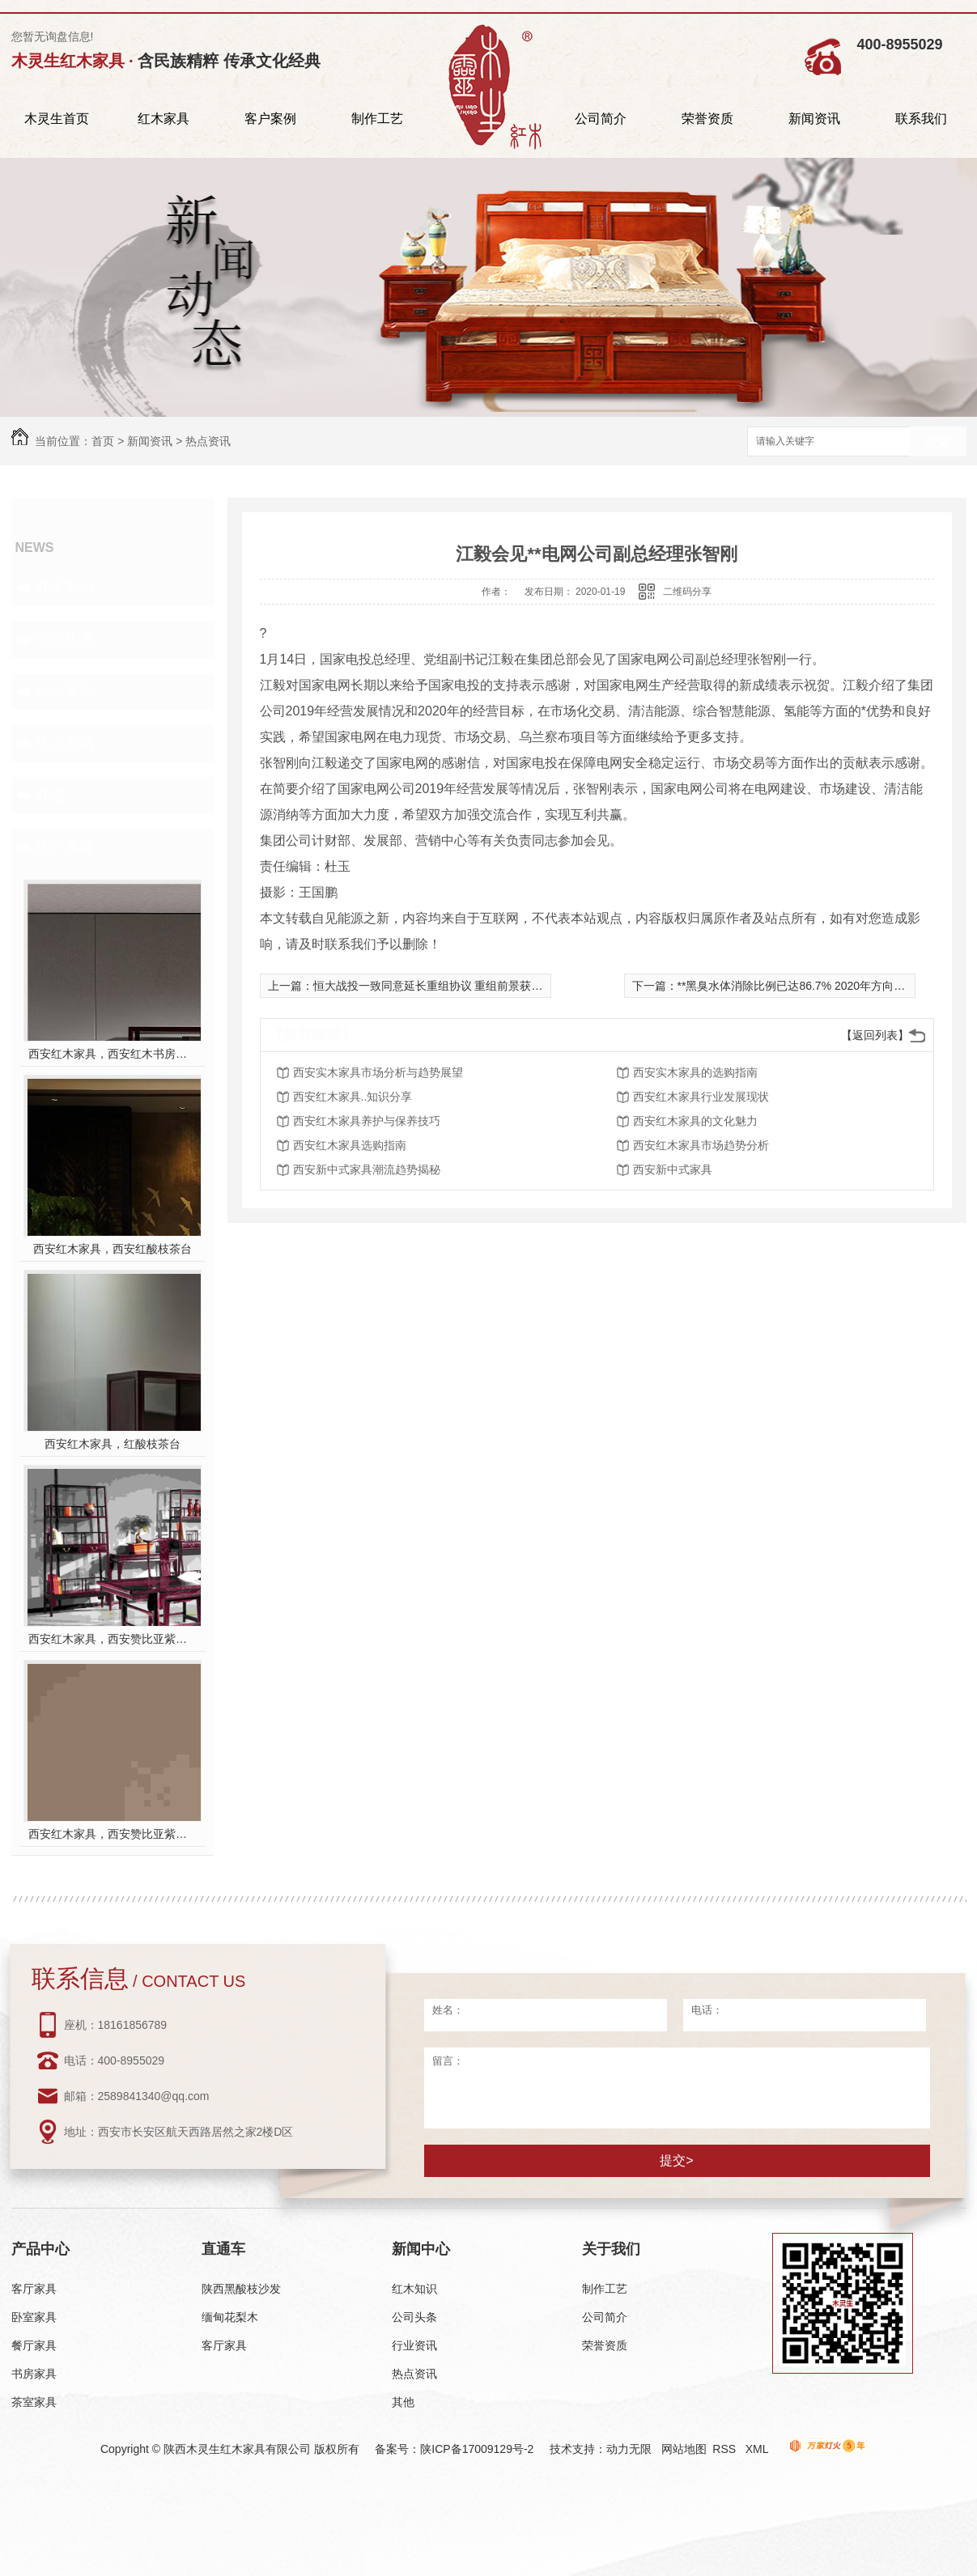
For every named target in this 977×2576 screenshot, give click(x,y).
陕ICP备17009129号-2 (476, 2448)
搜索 (938, 442)
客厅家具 (34, 2288)
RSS (725, 2448)
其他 (50, 795)
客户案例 (270, 118)
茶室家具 (34, 2402)
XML (758, 2448)
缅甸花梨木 (230, 2317)
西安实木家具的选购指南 (695, 1072)
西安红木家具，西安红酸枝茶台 (112, 1248)
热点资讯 (208, 441)
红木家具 (163, 118)
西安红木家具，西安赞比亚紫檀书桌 (112, 1638)
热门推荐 (65, 846)
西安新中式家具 (672, 1169)
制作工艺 (377, 118)
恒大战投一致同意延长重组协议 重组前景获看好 (433, 985)
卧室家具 (34, 2317)
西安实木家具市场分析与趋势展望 (378, 1072)
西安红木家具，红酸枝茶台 (113, 1443)
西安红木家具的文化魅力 (695, 1120)
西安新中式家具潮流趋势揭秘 (366, 1169)
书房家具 (34, 2373)
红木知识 (65, 587)
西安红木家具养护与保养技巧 (366, 1120)
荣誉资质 (707, 118)
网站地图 (684, 2448)
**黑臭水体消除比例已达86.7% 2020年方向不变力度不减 (820, 985)
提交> (676, 2160)
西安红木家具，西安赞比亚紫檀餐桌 (112, 1833)
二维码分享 (687, 591)
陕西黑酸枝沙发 (241, 2288)
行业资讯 (65, 691)
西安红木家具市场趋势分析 (701, 1145)
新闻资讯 (814, 118)
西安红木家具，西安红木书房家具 (112, 1053)
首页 (102, 441)
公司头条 (65, 639)
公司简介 (601, 118)
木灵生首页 (56, 118)
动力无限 (629, 2448)
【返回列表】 (875, 1035)
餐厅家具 (34, 2345)
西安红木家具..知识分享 (353, 1096)
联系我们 (921, 118)
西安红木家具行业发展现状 (701, 1096)
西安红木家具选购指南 (349, 1145)
